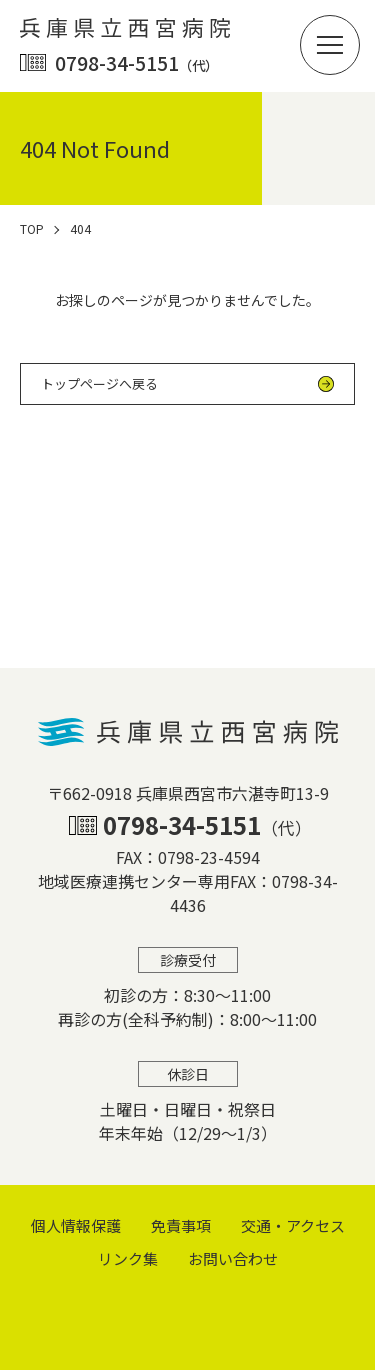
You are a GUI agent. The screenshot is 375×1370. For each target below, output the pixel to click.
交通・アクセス (293, 1225)
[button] (330, 45)
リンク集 (128, 1258)
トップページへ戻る (99, 383)
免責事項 (181, 1225)
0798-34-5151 (136, 62)
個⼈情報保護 (76, 1225)
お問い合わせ (233, 1258)
